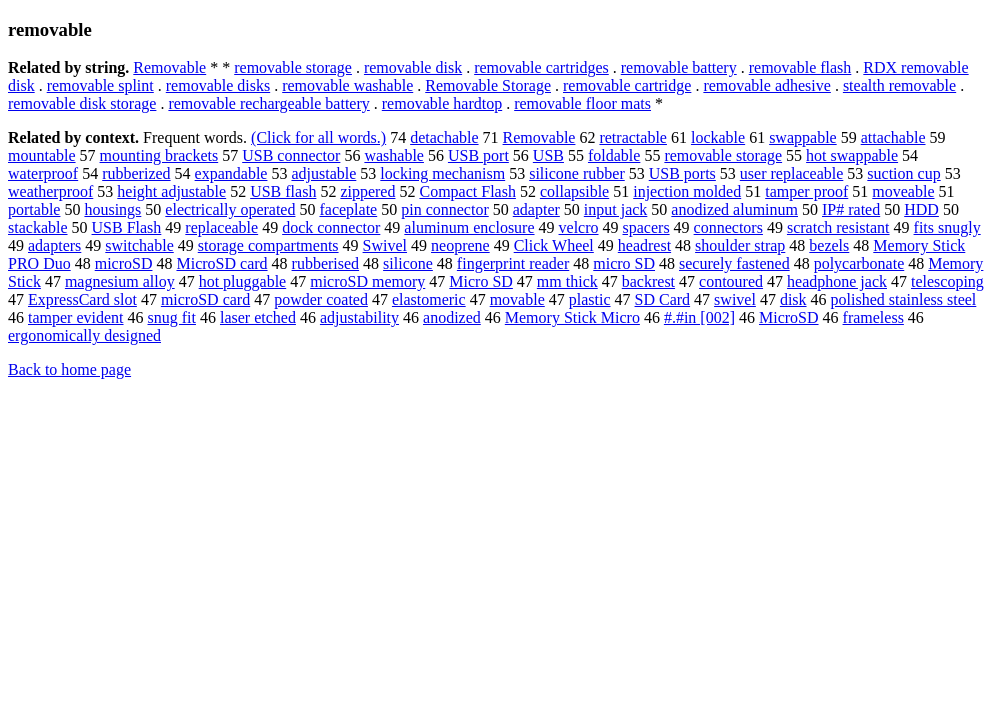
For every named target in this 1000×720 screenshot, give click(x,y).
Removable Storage (488, 85)
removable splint (100, 85)
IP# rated (851, 209)
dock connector (331, 227)
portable (34, 209)
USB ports (682, 173)
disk (793, 299)
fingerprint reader (513, 263)
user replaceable (791, 173)
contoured (731, 281)
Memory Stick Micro (572, 317)
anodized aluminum (734, 209)
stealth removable (899, 85)
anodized (452, 317)
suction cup (903, 173)
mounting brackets (159, 155)
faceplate (348, 209)
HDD (921, 209)
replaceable (221, 227)
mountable (42, 155)
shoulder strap (740, 245)
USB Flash (127, 227)
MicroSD (789, 317)
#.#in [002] (699, 317)
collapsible (574, 191)
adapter (536, 209)
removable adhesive (767, 85)
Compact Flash (467, 191)
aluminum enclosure (469, 227)
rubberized (136, 173)
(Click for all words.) (318, 137)
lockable (718, 137)
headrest (644, 245)
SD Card (663, 299)
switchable (139, 245)
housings (112, 209)
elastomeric (429, 299)
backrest (648, 281)
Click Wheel (554, 245)
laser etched (258, 317)
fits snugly (947, 227)
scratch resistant (838, 227)
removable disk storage (82, 103)
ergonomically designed (84, 335)
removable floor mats (582, 103)
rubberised (326, 263)
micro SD (624, 263)
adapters (54, 245)
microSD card (205, 299)
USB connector (291, 155)
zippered (367, 191)
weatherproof (50, 191)
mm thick (567, 281)
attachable (893, 137)
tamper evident (76, 317)
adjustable (323, 173)
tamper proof (806, 191)
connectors (728, 227)
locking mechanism (442, 173)
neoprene (460, 245)
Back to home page (69, 369)
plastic (590, 299)
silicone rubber (577, 173)
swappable (803, 137)
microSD (124, 263)
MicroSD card (221, 263)
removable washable (347, 85)
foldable (614, 155)
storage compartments (268, 245)
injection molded (687, 191)
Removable (169, 67)
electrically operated (230, 209)
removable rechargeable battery (268, 103)
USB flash (283, 191)
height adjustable (171, 191)
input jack (616, 209)
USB (548, 155)
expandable (231, 173)
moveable (903, 191)
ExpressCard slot (82, 299)
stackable (38, 227)
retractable (633, 137)
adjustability (359, 317)
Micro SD (481, 281)
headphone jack (837, 281)
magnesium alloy (120, 281)
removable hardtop (442, 103)
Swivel (385, 245)
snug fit (172, 317)
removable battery (679, 67)
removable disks (218, 85)
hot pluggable (243, 281)
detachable (444, 137)
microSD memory (367, 281)
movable (517, 299)
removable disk (413, 67)
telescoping (947, 281)
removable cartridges (541, 67)
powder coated (321, 299)
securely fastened (734, 263)
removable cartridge (627, 85)
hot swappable (852, 155)
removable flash (800, 67)
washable (394, 155)
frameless (873, 317)
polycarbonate (859, 263)
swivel (735, 299)
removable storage (293, 67)
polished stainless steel (904, 299)
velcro (579, 227)
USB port (478, 155)
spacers (646, 227)
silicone (408, 263)
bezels (829, 245)
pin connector (445, 209)
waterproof (43, 173)
